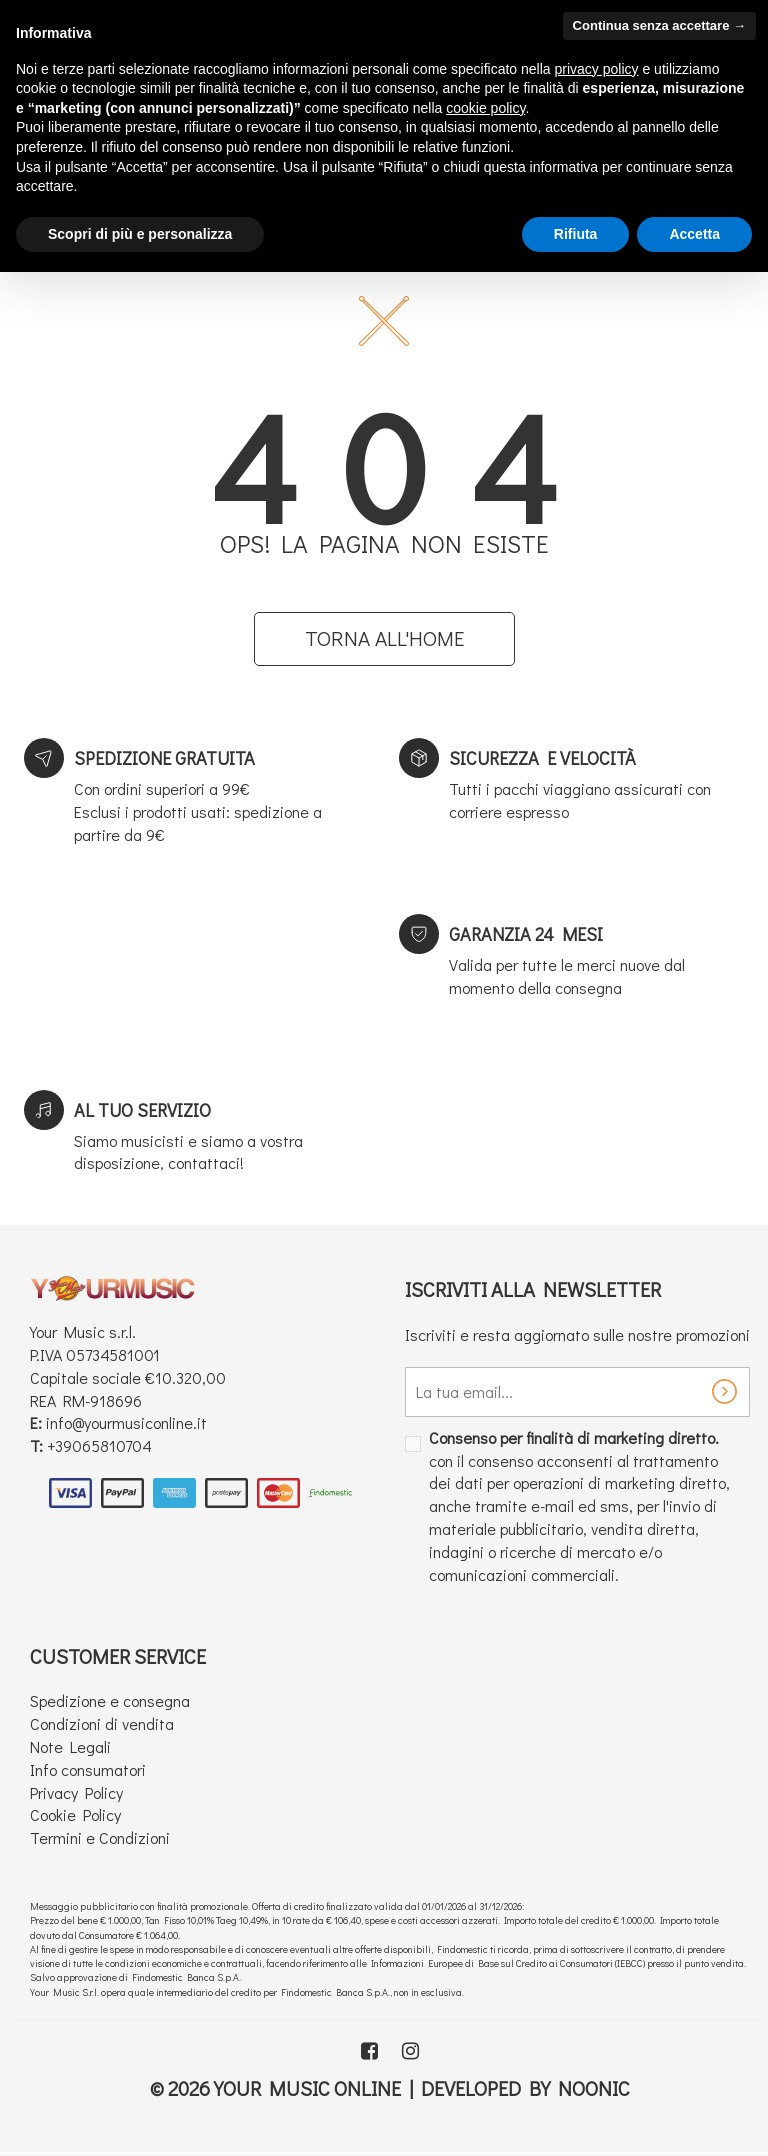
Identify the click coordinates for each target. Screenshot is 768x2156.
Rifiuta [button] (576, 234)
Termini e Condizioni (100, 1837)
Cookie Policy (75, 1814)
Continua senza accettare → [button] (659, 25)
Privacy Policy (76, 1792)
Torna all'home (384, 638)
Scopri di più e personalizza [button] (140, 234)
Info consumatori (88, 1769)
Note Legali (70, 1746)
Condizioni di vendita (102, 1723)
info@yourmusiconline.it (126, 1422)
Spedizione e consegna (110, 1700)
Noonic (594, 2088)
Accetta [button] (694, 234)
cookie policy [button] (485, 108)
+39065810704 (99, 1445)
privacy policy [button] (597, 69)
